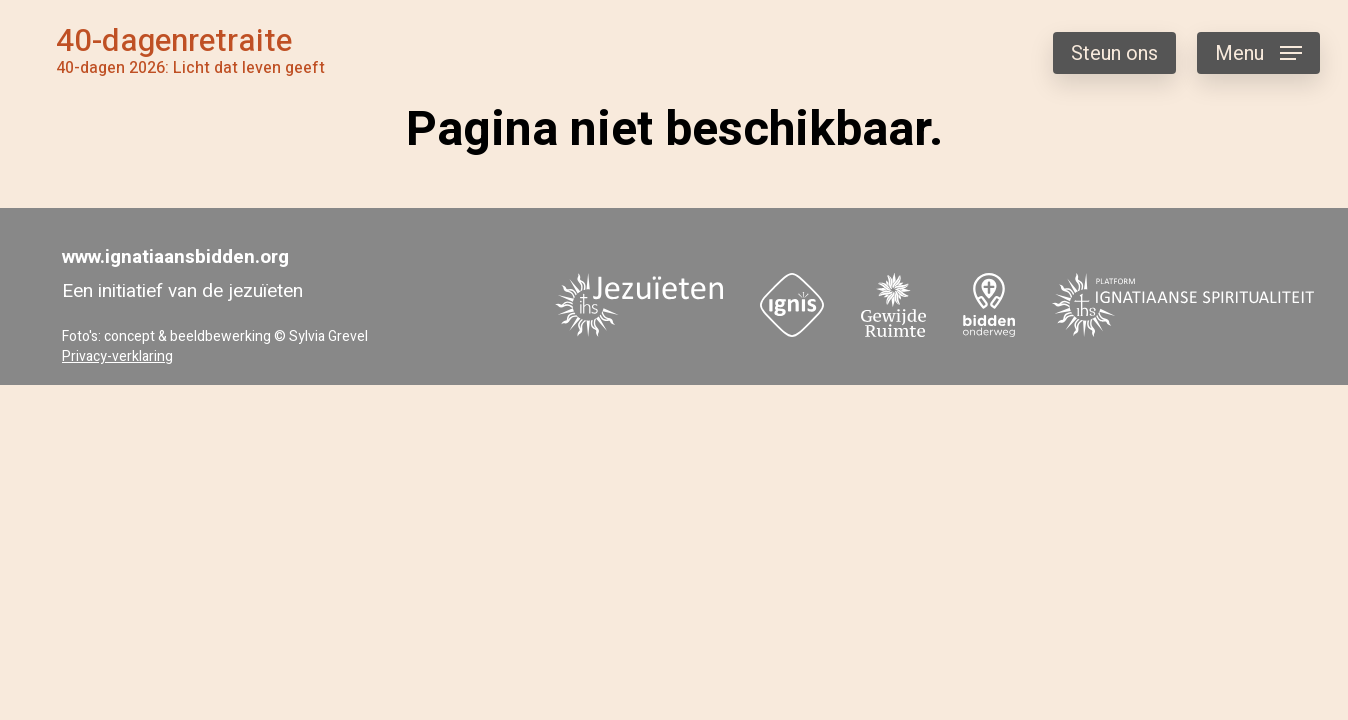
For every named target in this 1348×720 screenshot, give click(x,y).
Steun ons (1114, 53)
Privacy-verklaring (117, 356)
